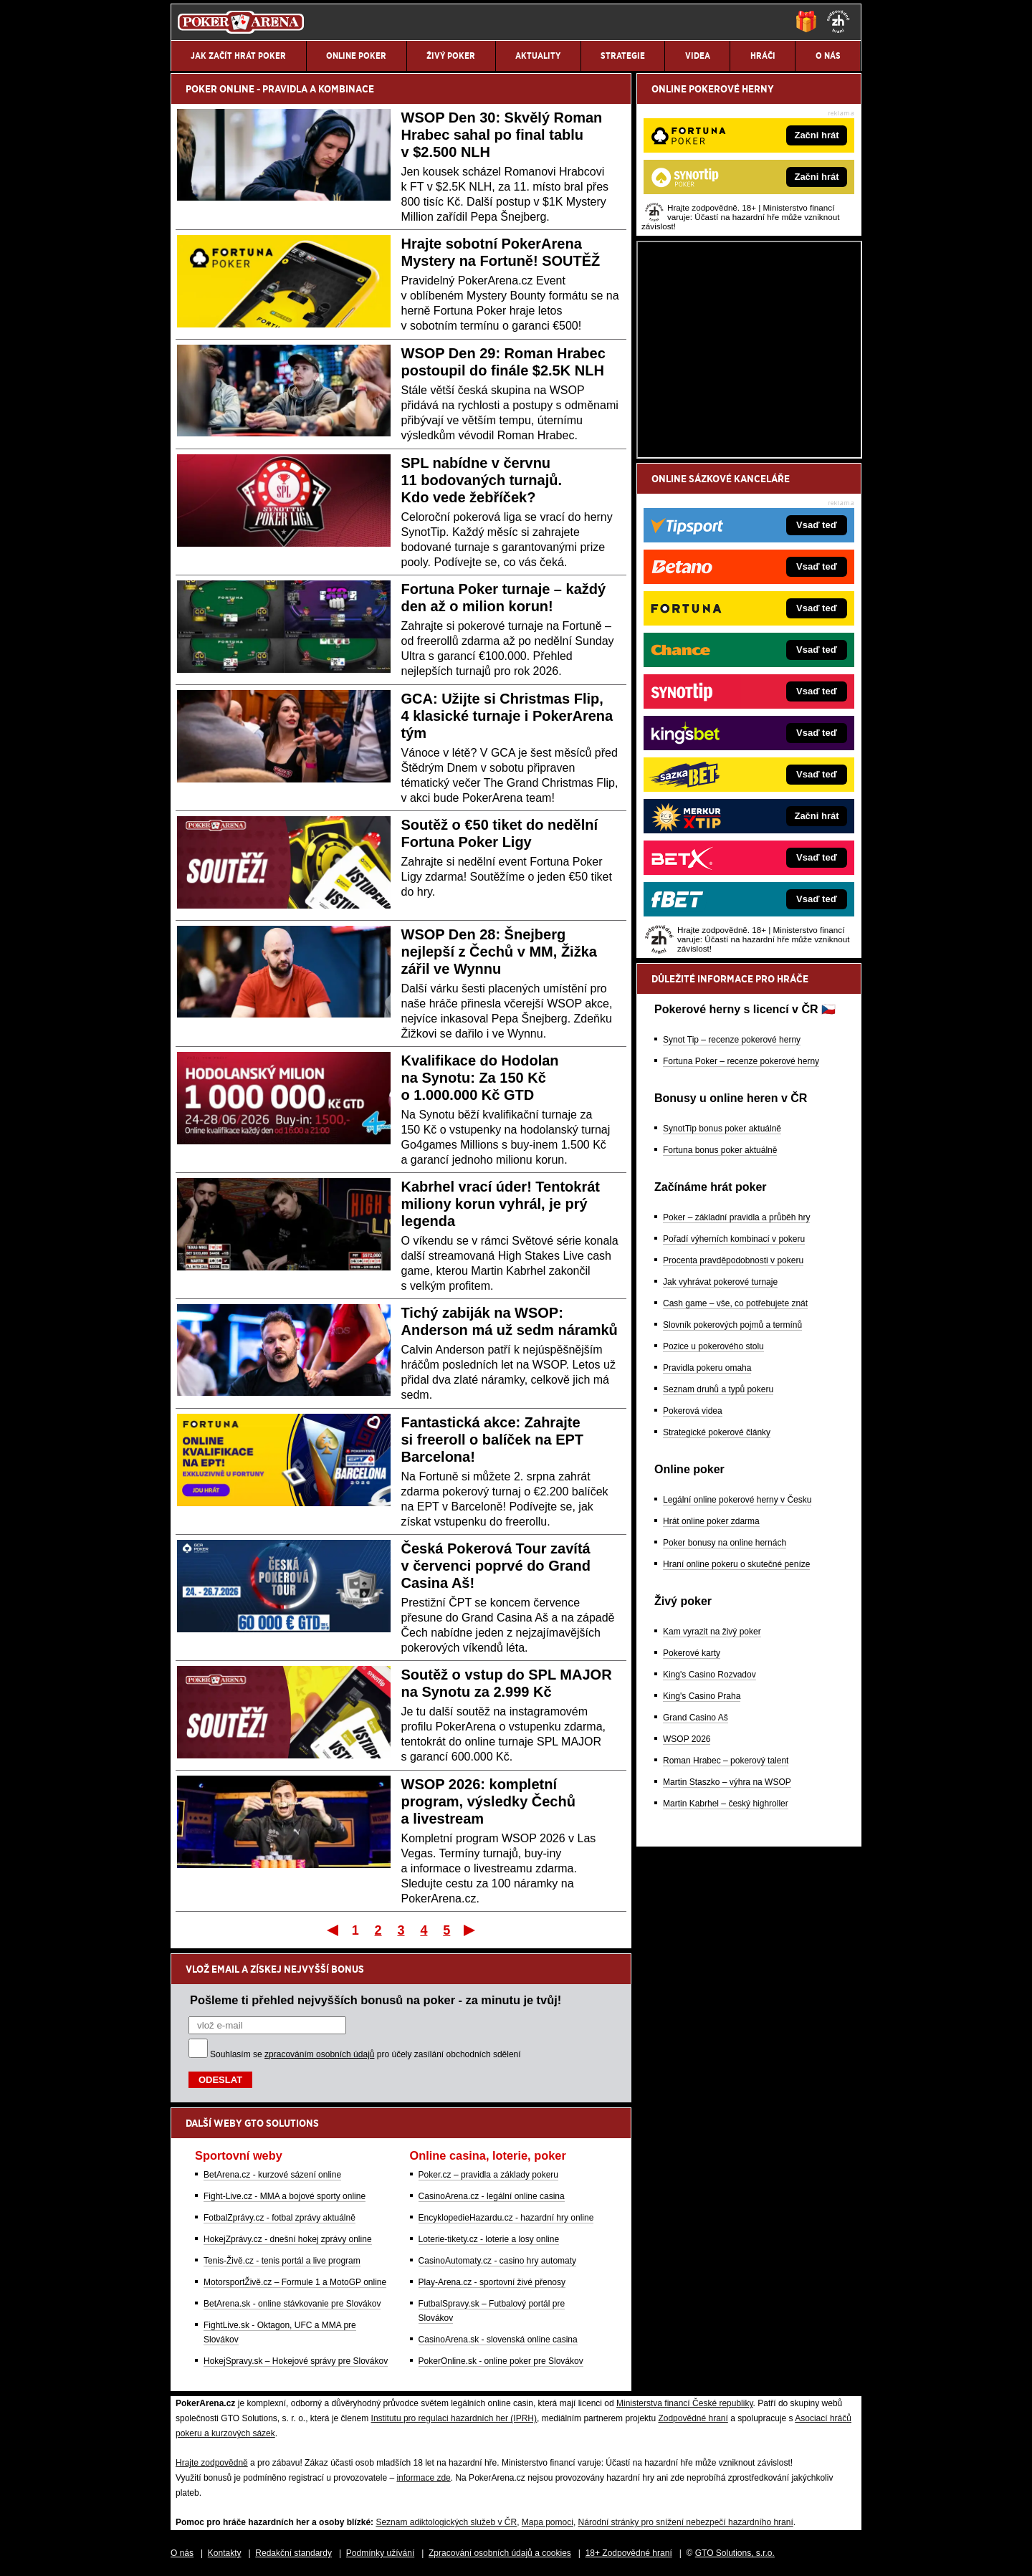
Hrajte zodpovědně (212, 2463)
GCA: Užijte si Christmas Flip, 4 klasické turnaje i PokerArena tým (507, 716)
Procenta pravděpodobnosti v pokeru (733, 1260)
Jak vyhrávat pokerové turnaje (720, 1282)
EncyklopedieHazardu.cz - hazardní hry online (506, 2218)
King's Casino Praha (701, 1696)
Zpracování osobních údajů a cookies (500, 2553)
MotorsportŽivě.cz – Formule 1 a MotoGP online (295, 2282)
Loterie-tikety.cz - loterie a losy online (489, 2239)
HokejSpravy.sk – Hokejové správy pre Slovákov (296, 2361)
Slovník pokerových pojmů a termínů (732, 1325)
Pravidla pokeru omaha (707, 1368)
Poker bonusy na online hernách (724, 1543)
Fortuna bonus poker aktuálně (720, 1150)
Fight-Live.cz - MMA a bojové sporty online (285, 2196)
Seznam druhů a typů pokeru (718, 1389)
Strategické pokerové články (716, 1432)
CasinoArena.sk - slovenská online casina (498, 2340)
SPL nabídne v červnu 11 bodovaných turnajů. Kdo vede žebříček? (481, 480)
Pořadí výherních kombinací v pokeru (734, 1239)
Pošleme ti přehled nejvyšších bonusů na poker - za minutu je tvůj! (375, 1999)
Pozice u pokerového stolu (713, 1346)
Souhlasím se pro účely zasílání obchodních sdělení (365, 2054)
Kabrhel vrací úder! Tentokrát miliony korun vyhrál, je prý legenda (500, 1204)
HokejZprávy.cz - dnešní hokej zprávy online (288, 2239)
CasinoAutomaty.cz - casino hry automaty (498, 2261)
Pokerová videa (692, 1411)
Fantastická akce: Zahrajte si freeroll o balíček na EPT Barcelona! (492, 1439)
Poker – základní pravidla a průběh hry (736, 1217)
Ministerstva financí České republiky (684, 2403)
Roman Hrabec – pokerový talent (725, 1761)
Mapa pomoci (547, 2522)
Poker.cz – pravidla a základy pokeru (488, 2175)
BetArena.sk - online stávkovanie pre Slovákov (292, 2304)
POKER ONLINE (220, 88)
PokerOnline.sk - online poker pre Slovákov (501, 2361)
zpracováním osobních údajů (319, 2054)
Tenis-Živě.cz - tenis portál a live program (282, 2261)
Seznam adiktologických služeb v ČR (446, 2522)
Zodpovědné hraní (692, 2418)
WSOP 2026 (686, 1739)
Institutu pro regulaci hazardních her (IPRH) (454, 2418)
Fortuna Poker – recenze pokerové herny (741, 1061)
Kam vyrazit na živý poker (712, 1632)
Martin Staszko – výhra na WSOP (727, 1782)
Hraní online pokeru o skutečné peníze (736, 1564)
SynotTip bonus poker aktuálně (722, 1129)
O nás (182, 2553)
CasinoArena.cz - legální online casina (492, 2196)
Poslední (470, 1930)
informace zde (423, 2478)
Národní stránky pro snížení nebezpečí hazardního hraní (685, 2522)
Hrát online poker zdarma (711, 1521)
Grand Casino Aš (695, 1718)
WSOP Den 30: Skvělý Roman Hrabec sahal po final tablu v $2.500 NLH (502, 135)
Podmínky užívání (380, 2553)
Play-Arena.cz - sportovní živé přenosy (492, 2282)
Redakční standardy (293, 2553)
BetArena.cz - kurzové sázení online (272, 2175)
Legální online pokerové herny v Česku (737, 1500)
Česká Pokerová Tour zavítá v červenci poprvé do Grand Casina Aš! (496, 1566)
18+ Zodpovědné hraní (629, 2553)
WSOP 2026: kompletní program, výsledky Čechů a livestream (488, 1801)
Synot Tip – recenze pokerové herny (732, 1040)
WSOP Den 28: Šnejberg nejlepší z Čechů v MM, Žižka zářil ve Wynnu (499, 952)
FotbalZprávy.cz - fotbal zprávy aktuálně (279, 2218)
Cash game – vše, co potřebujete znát (735, 1303)
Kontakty (225, 2553)
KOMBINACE (346, 88)
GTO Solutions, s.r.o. (735, 2553)
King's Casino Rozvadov (709, 1675)
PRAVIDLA (284, 88)
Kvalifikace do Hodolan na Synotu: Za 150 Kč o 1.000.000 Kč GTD (480, 1078)
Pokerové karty (691, 1653)
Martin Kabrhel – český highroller (725, 1804)
